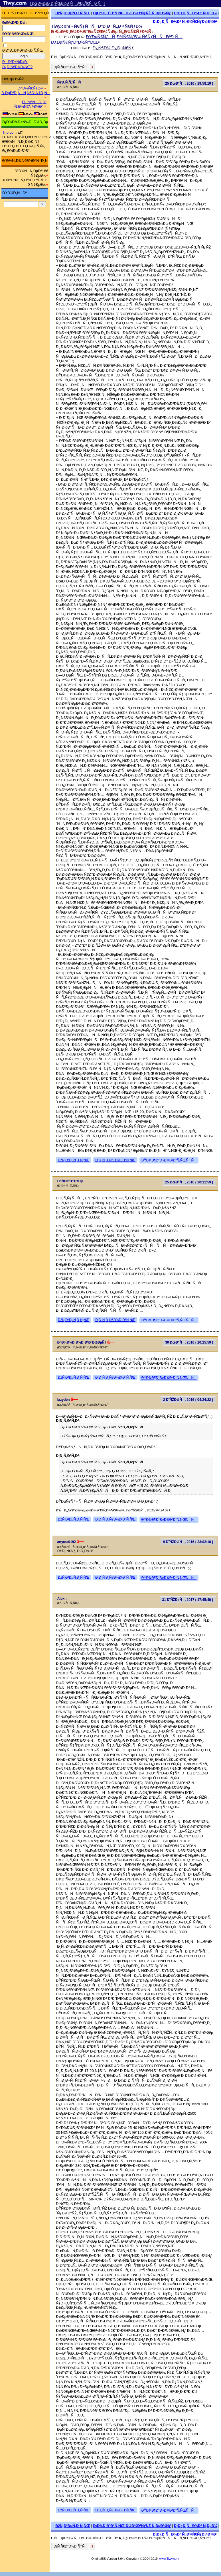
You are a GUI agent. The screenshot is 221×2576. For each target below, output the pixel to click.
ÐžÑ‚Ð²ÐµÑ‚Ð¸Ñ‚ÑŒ (72, 13)
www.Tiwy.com (169, 2558)
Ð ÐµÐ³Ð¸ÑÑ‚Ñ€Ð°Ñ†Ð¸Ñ (25, 93)
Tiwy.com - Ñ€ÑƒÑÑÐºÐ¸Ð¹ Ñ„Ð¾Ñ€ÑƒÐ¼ (96, 26)
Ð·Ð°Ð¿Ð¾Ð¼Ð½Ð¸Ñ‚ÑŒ (22, 50)
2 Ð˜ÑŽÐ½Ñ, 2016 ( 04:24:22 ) (188, 1400)
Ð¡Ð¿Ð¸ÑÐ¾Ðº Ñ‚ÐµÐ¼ (195, 13)
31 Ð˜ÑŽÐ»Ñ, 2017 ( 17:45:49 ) (187, 1600)
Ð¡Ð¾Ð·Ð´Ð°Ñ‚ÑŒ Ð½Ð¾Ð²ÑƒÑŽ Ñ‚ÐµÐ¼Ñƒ (132, 13)
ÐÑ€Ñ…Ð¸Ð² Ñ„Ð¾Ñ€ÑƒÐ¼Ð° (30, 104)
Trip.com (9, 132)
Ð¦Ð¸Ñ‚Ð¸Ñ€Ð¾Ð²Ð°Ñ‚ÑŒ (115, 1160)
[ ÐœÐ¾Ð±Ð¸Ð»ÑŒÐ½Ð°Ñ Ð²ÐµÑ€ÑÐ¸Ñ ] (67, 3)
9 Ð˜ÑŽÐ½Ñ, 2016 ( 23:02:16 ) (188, 1542)
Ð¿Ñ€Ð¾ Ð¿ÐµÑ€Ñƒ (113, 47)
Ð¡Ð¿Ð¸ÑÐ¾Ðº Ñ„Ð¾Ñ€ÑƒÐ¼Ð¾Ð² (185, 21)
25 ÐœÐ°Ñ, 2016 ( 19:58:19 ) (189, 83)
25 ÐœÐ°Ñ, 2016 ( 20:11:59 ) (189, 1182)
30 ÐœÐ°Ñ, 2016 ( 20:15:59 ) (189, 1342)
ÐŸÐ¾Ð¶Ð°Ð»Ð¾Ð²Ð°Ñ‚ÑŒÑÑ (168, 1160)
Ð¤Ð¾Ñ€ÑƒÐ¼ (30, 88)
